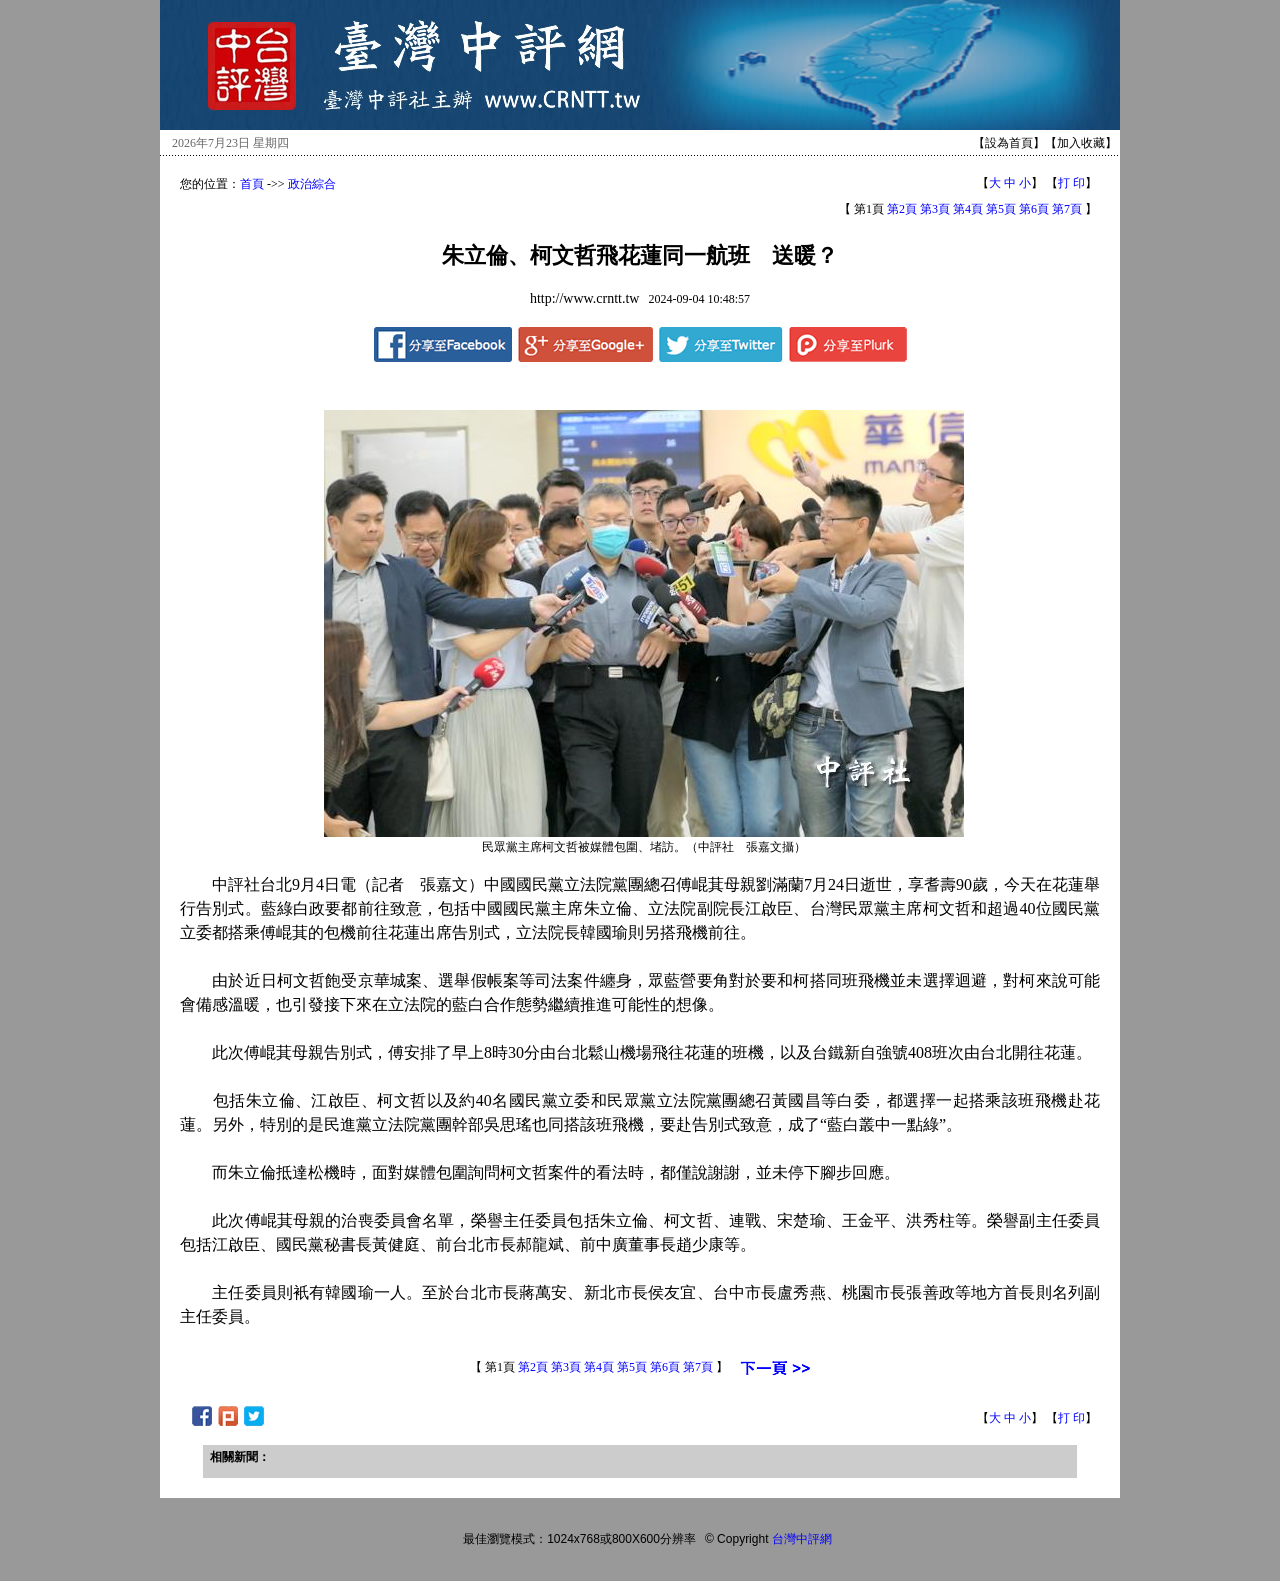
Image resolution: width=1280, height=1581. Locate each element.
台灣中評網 (802, 1539)
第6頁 (1034, 209)
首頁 (252, 184)
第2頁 (902, 209)
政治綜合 (312, 184)
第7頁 (1067, 209)
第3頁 (935, 209)
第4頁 (968, 209)
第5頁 (1001, 209)
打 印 (1071, 183)
